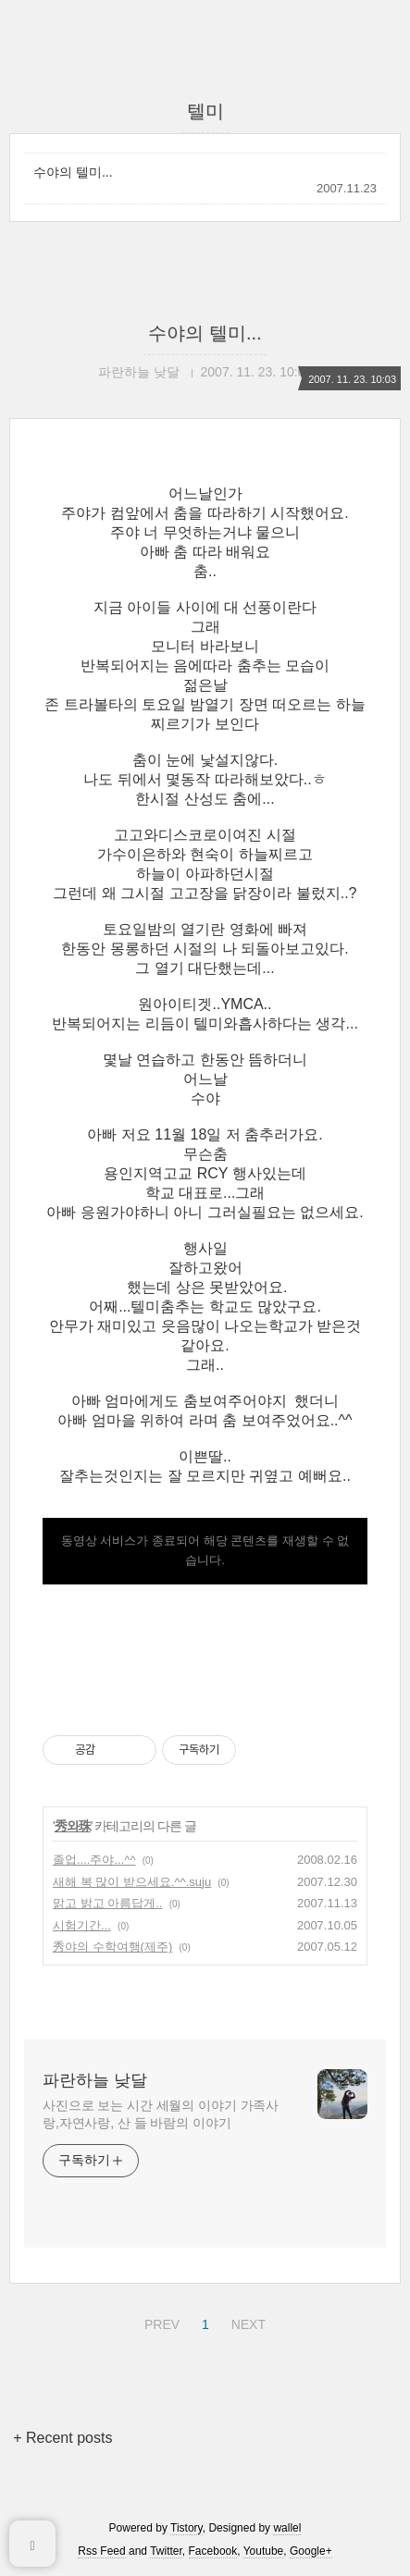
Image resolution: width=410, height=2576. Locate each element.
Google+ (311, 2551)
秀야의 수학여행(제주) (112, 1947)
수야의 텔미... (73, 172)
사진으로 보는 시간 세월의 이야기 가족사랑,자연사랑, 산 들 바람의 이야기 (161, 2114)
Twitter (166, 2551)
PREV (160, 2321)
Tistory (186, 2527)
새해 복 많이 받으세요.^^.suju (132, 1882)
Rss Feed (101, 2551)
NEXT (246, 2321)
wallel (287, 2527)
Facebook (213, 2551)
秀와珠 (73, 1825)
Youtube (263, 2551)
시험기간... (82, 1925)
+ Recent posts (62, 2438)
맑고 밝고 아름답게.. (107, 1903)
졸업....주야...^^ (94, 1860)
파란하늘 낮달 (95, 2080)
